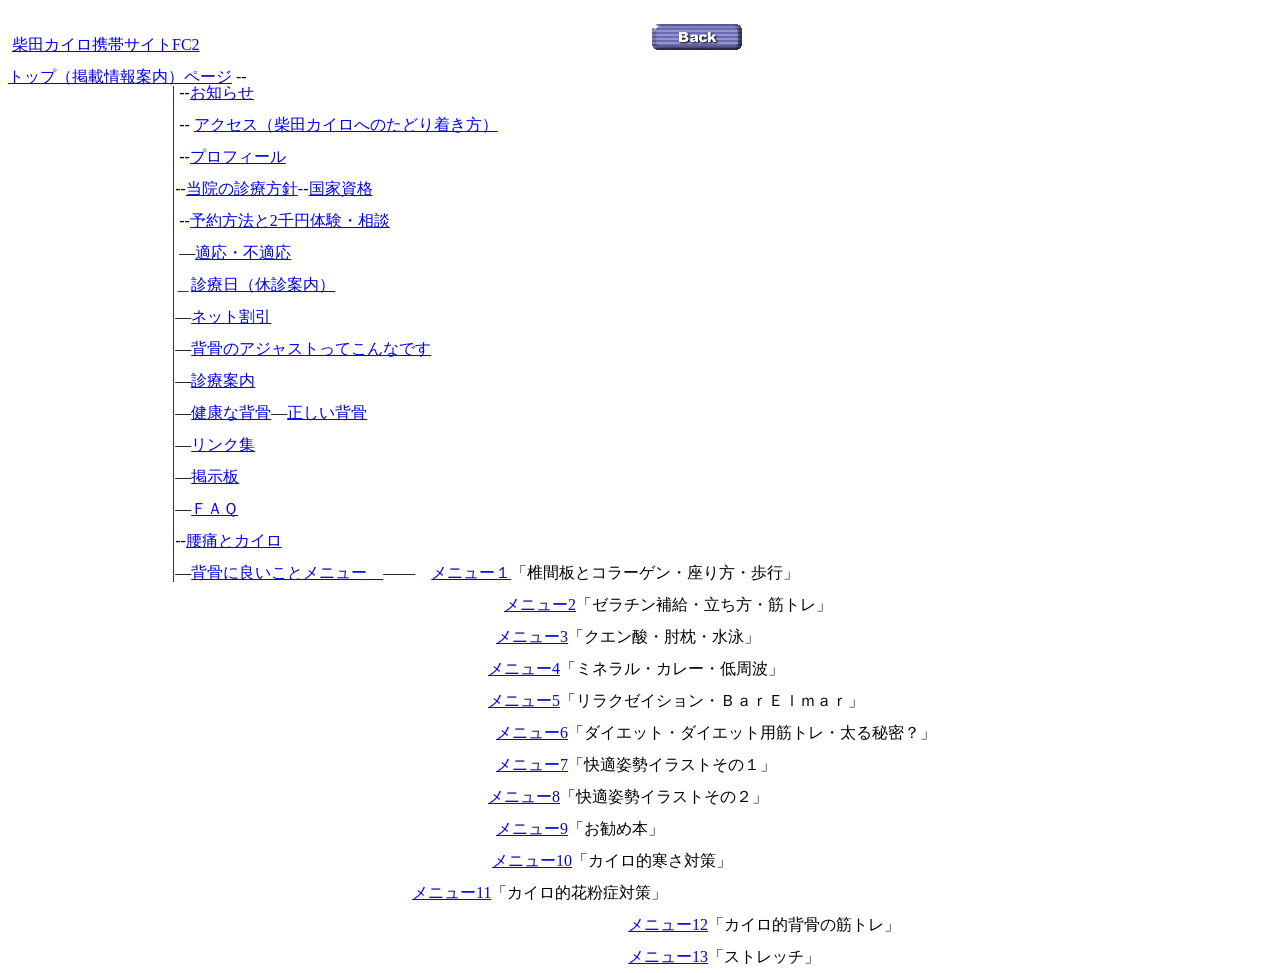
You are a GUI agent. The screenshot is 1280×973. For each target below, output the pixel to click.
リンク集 (223, 444)
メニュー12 (668, 924)
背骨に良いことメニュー (279, 572)
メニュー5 (524, 700)
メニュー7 (532, 764)
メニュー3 (532, 636)
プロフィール (238, 156)
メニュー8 (524, 796)
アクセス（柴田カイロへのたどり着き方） (346, 124)
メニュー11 (451, 892)
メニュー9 (532, 828)
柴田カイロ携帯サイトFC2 (106, 44)
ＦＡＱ (214, 508)
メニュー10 (532, 860)
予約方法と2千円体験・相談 (290, 220)
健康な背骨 (231, 412)
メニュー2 (540, 604)
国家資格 (341, 188)
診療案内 (223, 380)
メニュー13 (668, 956)
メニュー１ (471, 572)
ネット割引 (231, 316)
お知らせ (222, 92)
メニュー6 (532, 732)
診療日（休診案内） (263, 284)
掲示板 (215, 476)
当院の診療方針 (242, 188)
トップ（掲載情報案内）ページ (120, 76)
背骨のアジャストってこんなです (311, 348)
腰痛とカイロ (234, 540)
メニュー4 (524, 668)
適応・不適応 (243, 252)
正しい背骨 (327, 412)
